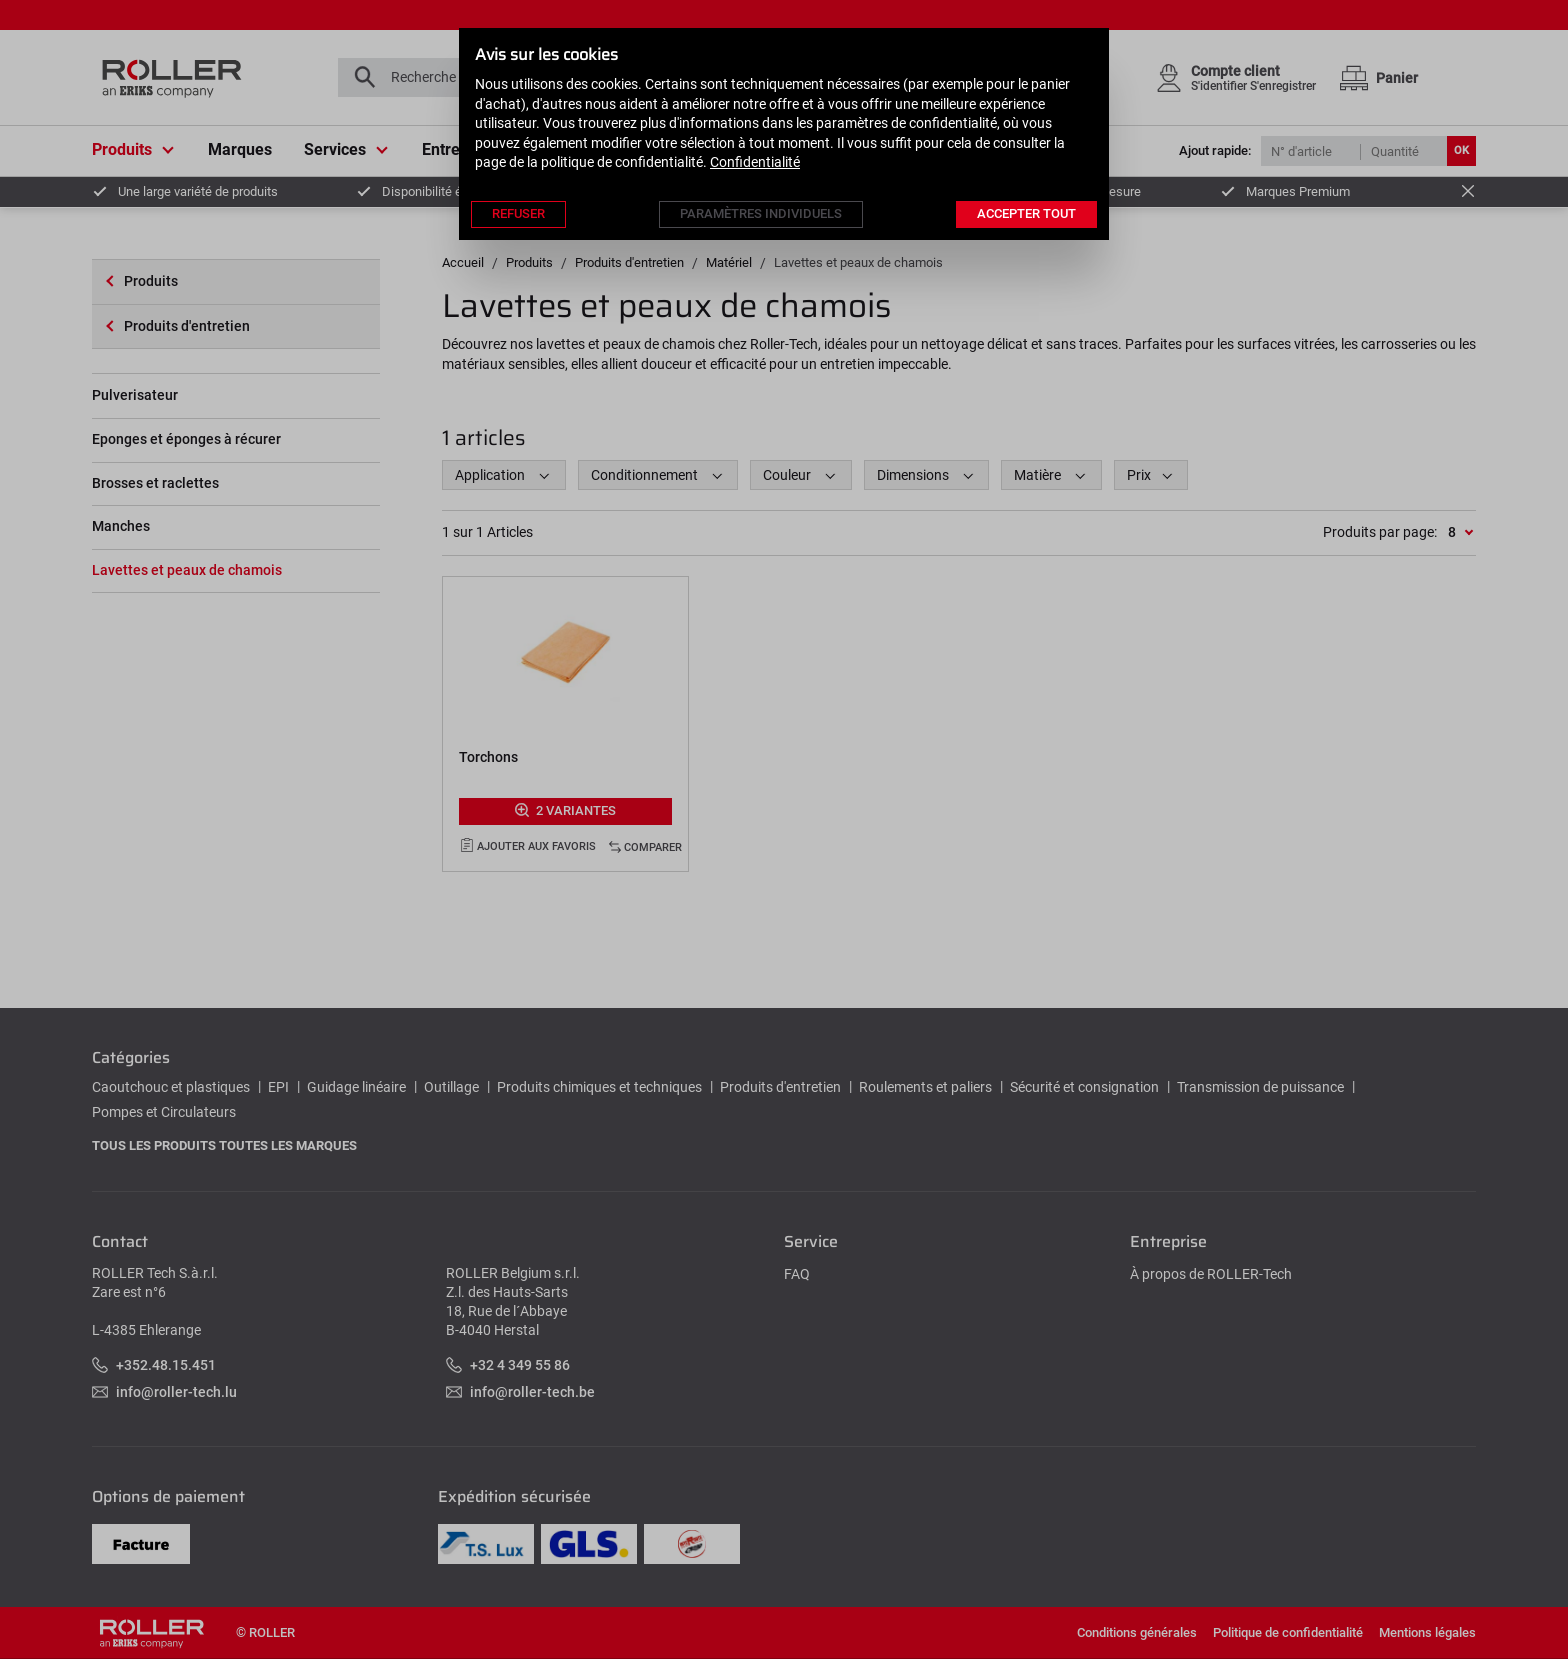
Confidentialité (755, 162)
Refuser (518, 213)
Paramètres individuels (761, 213)
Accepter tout (1026, 213)
